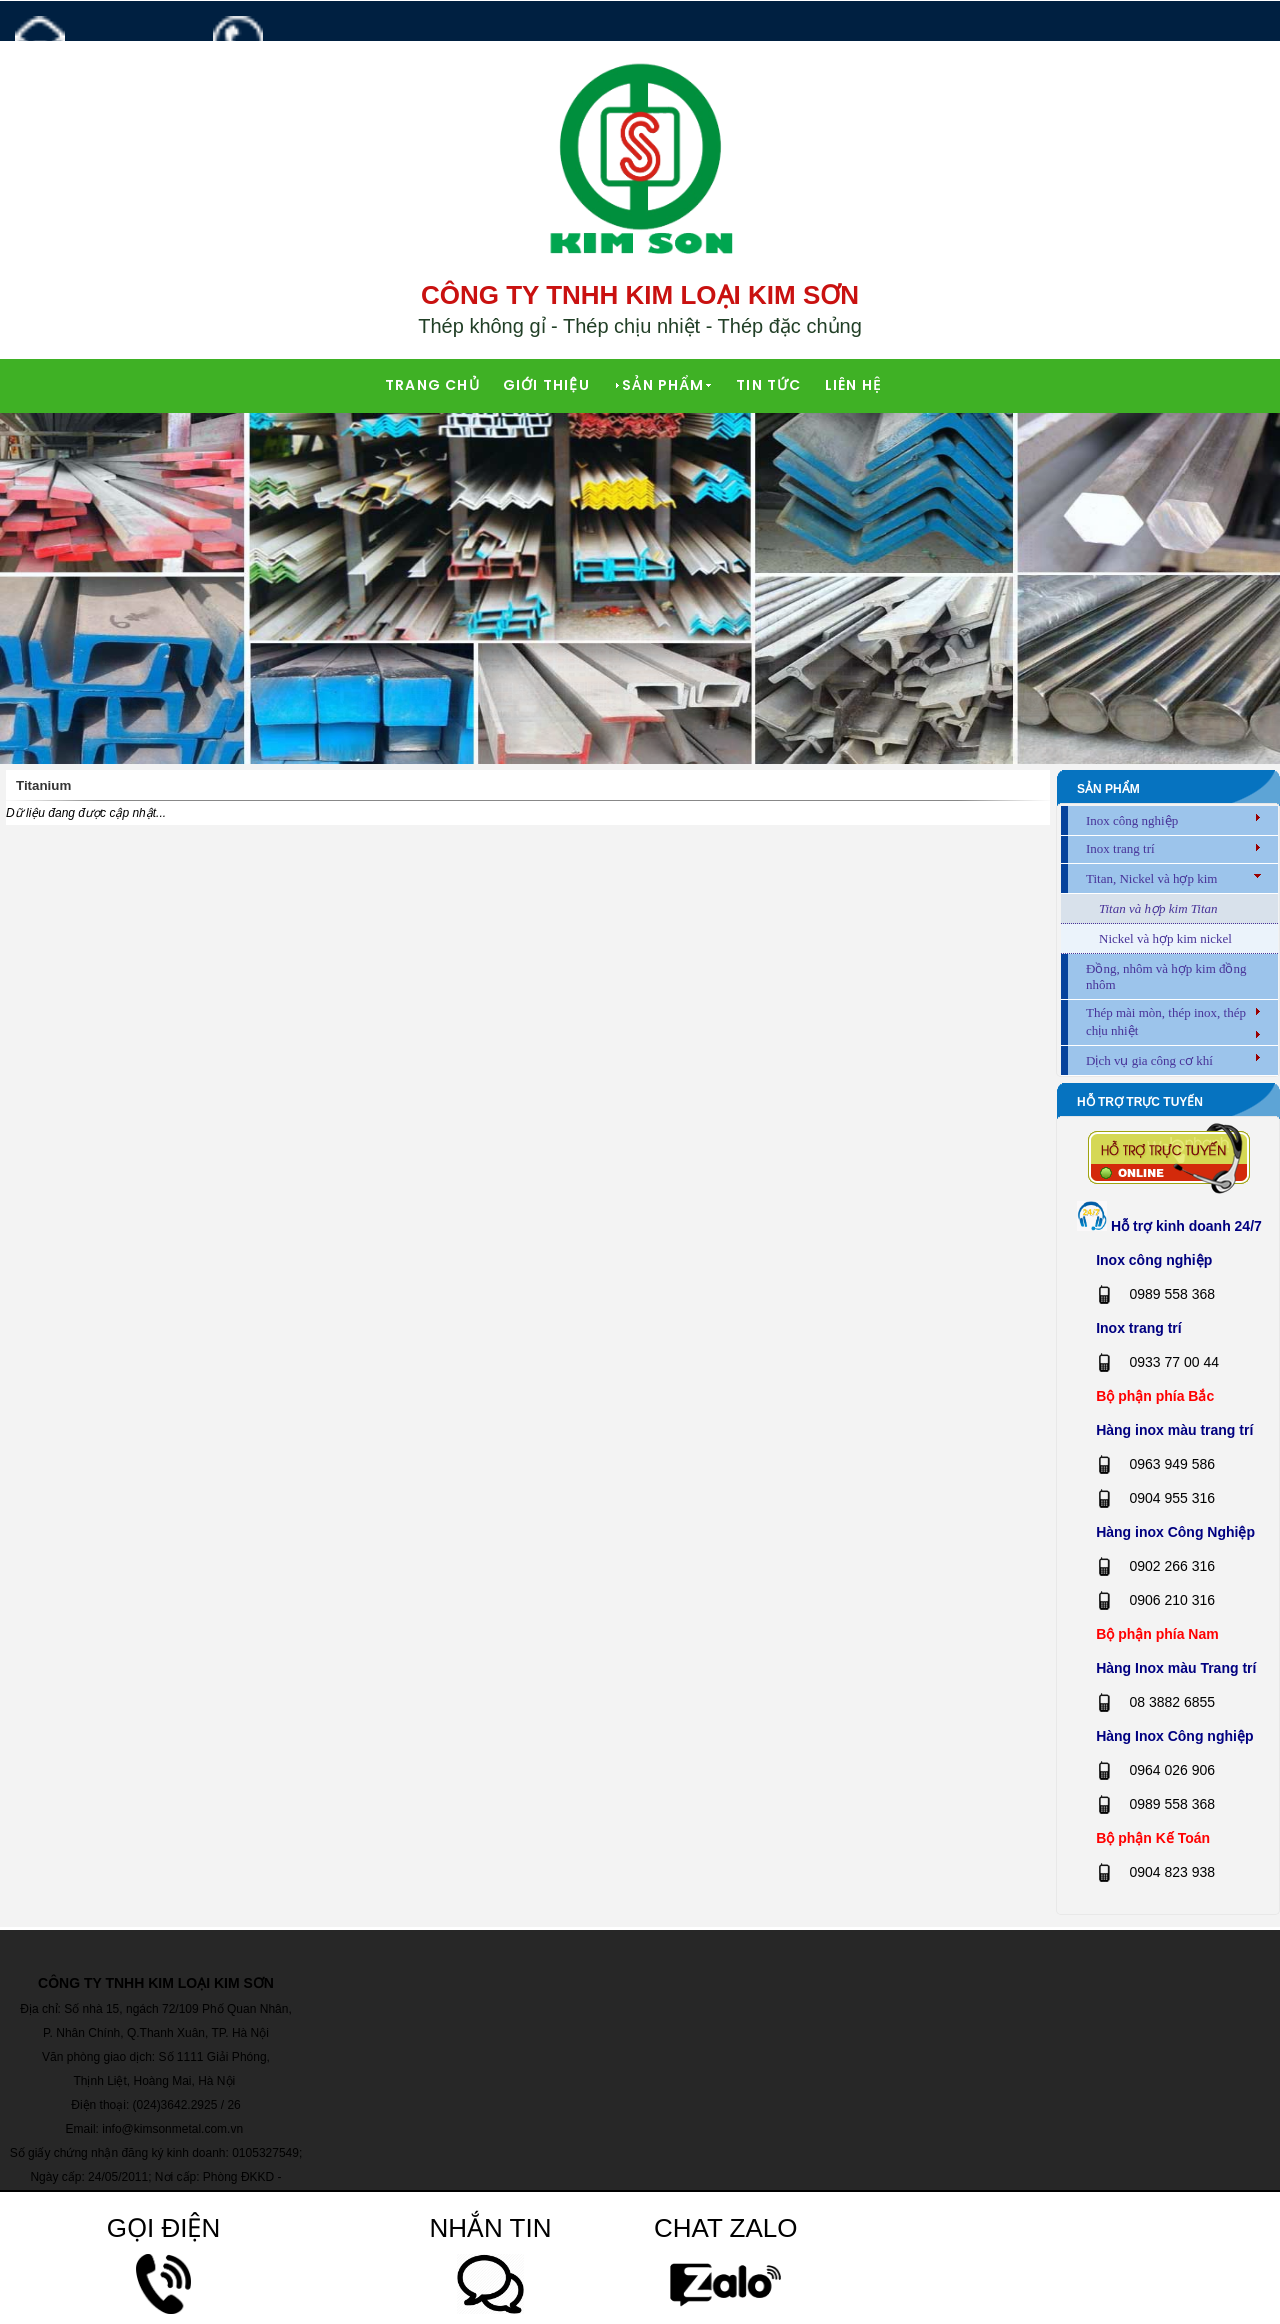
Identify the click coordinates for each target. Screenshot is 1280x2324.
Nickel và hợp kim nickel (1165, 938)
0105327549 (264, 2153)
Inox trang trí (1120, 848)
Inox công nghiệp (1132, 820)
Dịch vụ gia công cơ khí (1149, 1060)
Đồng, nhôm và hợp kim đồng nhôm (1166, 976)
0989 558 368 (303, 62)
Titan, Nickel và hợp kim (1151, 878)
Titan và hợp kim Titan (1158, 908)
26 (233, 2105)
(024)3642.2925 (175, 2105)
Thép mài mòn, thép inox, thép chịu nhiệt (1166, 1021)
